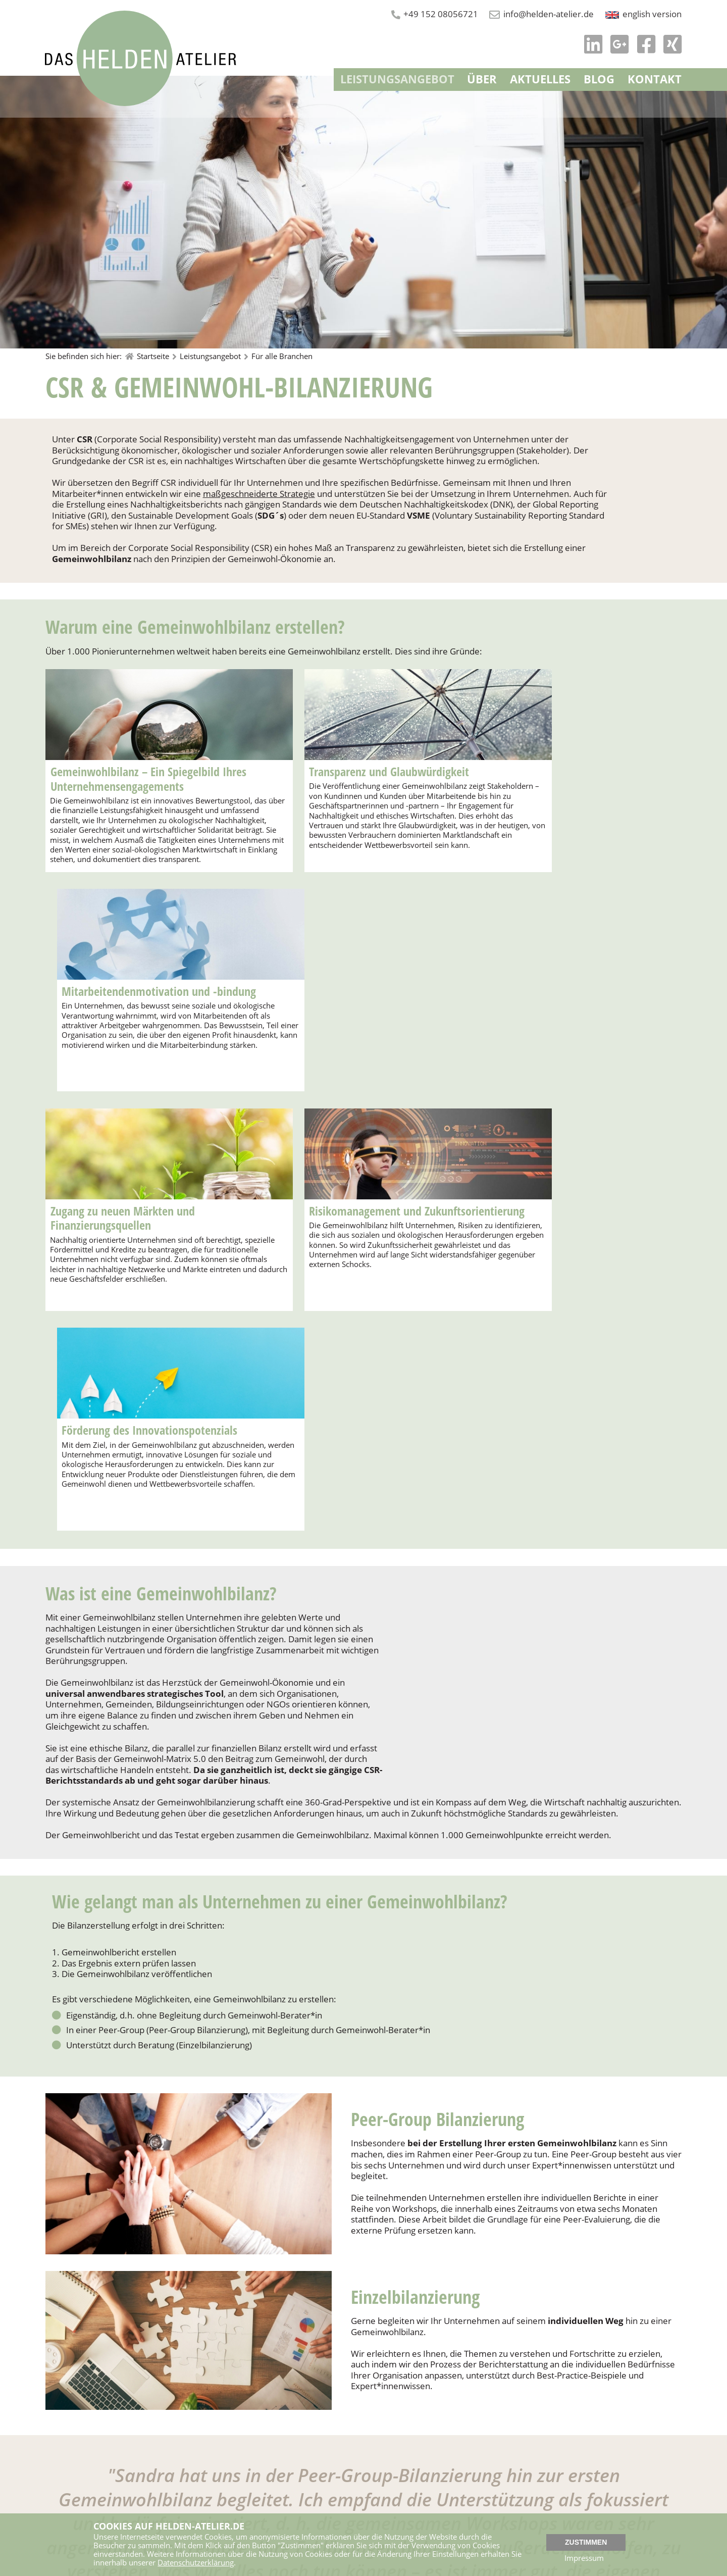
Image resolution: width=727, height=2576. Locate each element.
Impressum (584, 2558)
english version (652, 14)
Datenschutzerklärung (196, 2562)
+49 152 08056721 (439, 14)
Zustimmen (586, 2542)
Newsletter (385, 2507)
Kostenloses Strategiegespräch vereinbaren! (178, 2404)
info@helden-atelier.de (548, 14)
